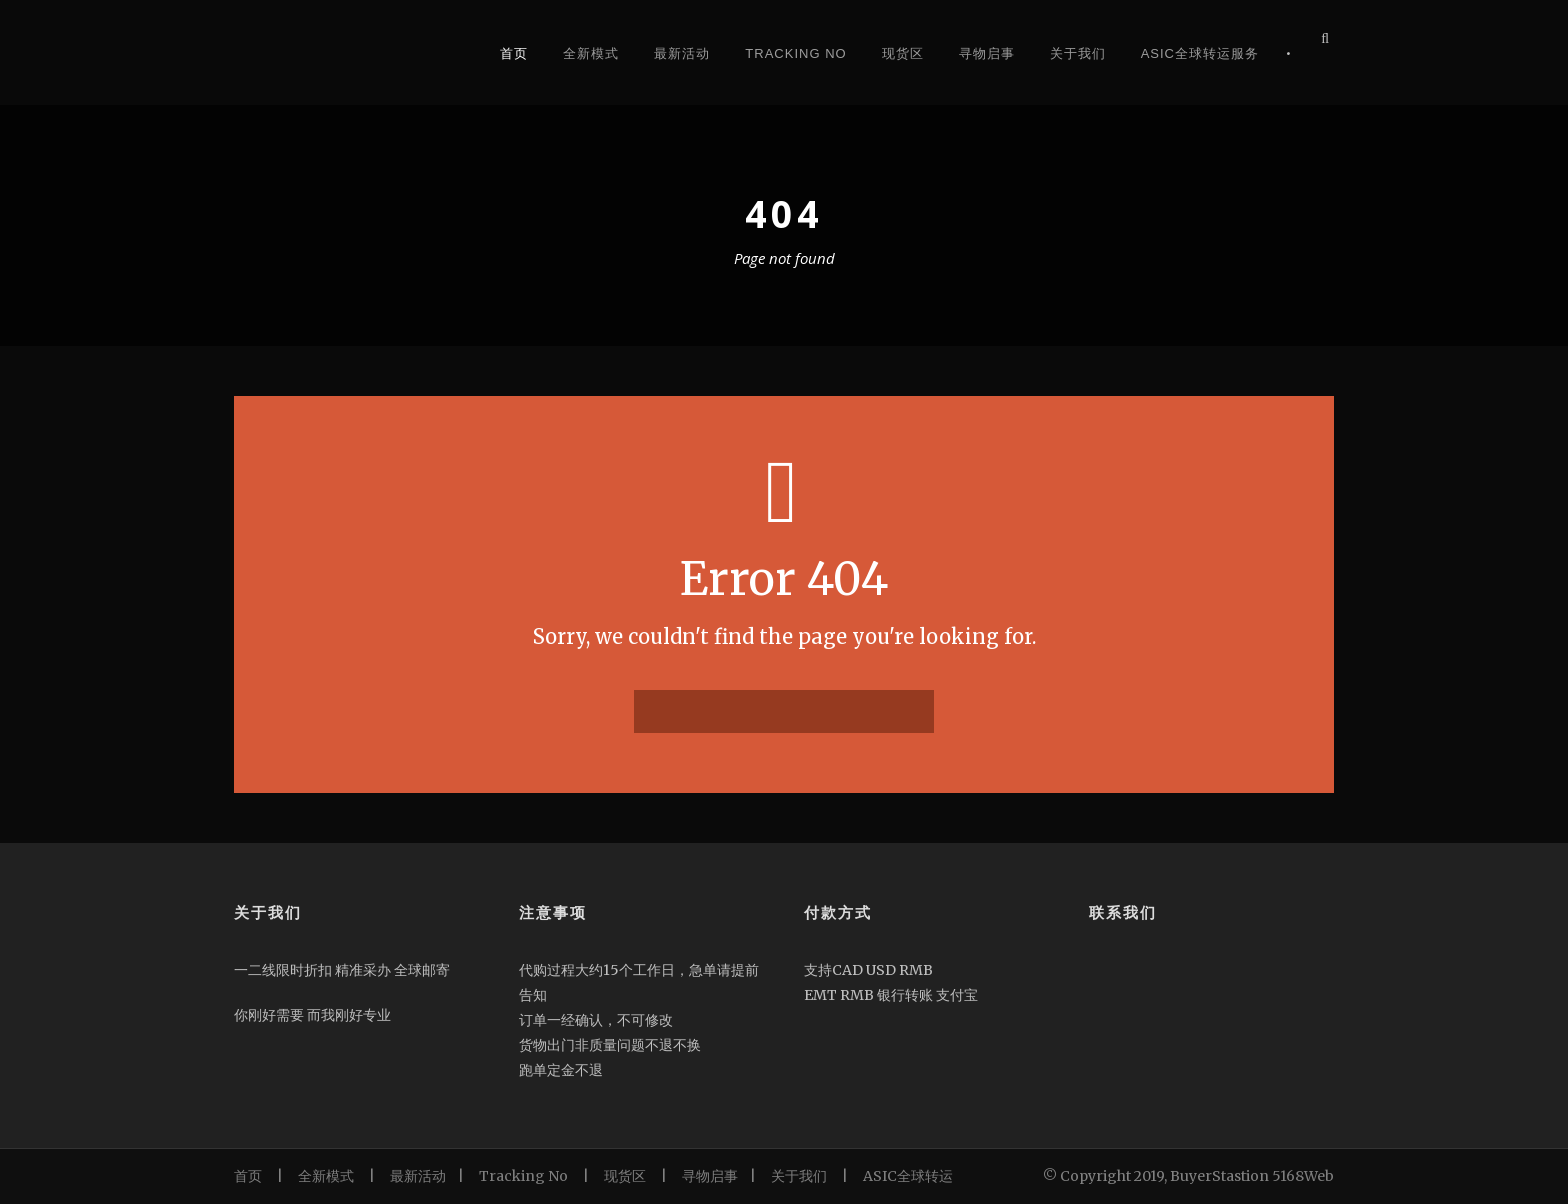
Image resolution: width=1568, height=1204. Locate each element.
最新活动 (682, 53)
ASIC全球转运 (908, 1176)
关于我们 (1078, 53)
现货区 (903, 53)
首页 (514, 53)
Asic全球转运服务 (1200, 53)
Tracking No (795, 53)
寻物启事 (987, 53)
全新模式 (591, 53)
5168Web (1303, 1176)
